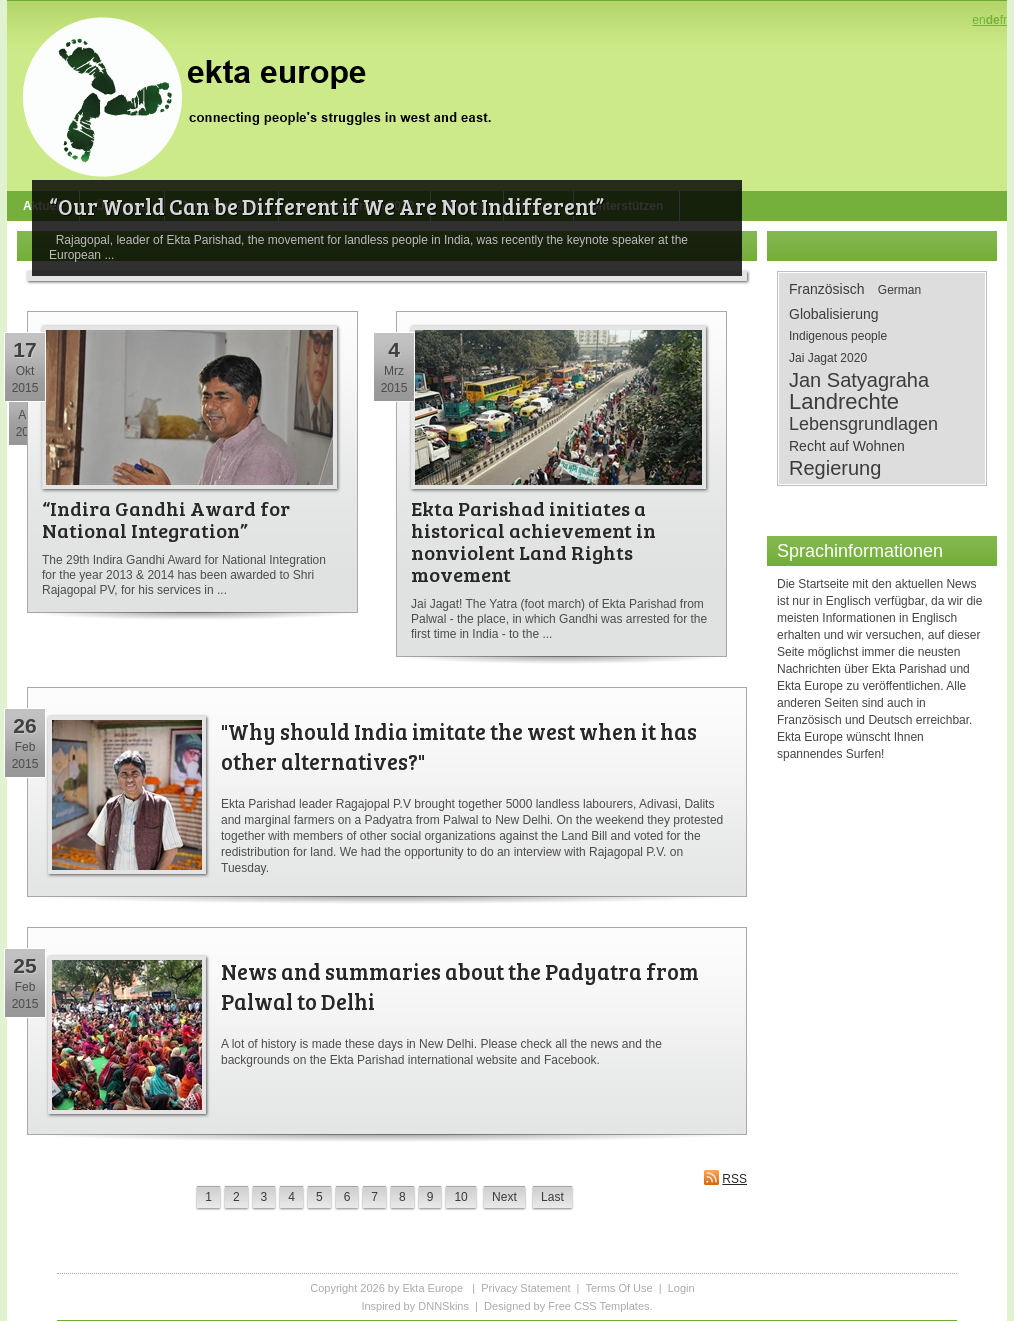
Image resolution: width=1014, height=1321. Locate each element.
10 (460, 1197)
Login (681, 1288)
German (899, 290)
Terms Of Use (618, 1288)
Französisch (826, 289)
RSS (725, 1177)
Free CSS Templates (598, 1306)
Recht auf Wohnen (847, 446)
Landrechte (844, 402)
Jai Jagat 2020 (828, 358)
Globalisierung (834, 314)
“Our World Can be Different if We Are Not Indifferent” (326, 206)
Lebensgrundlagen (863, 424)
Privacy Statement (525, 1288)
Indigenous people (838, 336)
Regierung (835, 468)
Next (504, 1197)
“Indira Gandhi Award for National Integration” (166, 519)
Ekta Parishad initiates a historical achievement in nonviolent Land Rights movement (533, 541)
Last (552, 1197)
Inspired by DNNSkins (415, 1306)
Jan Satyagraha (859, 380)
